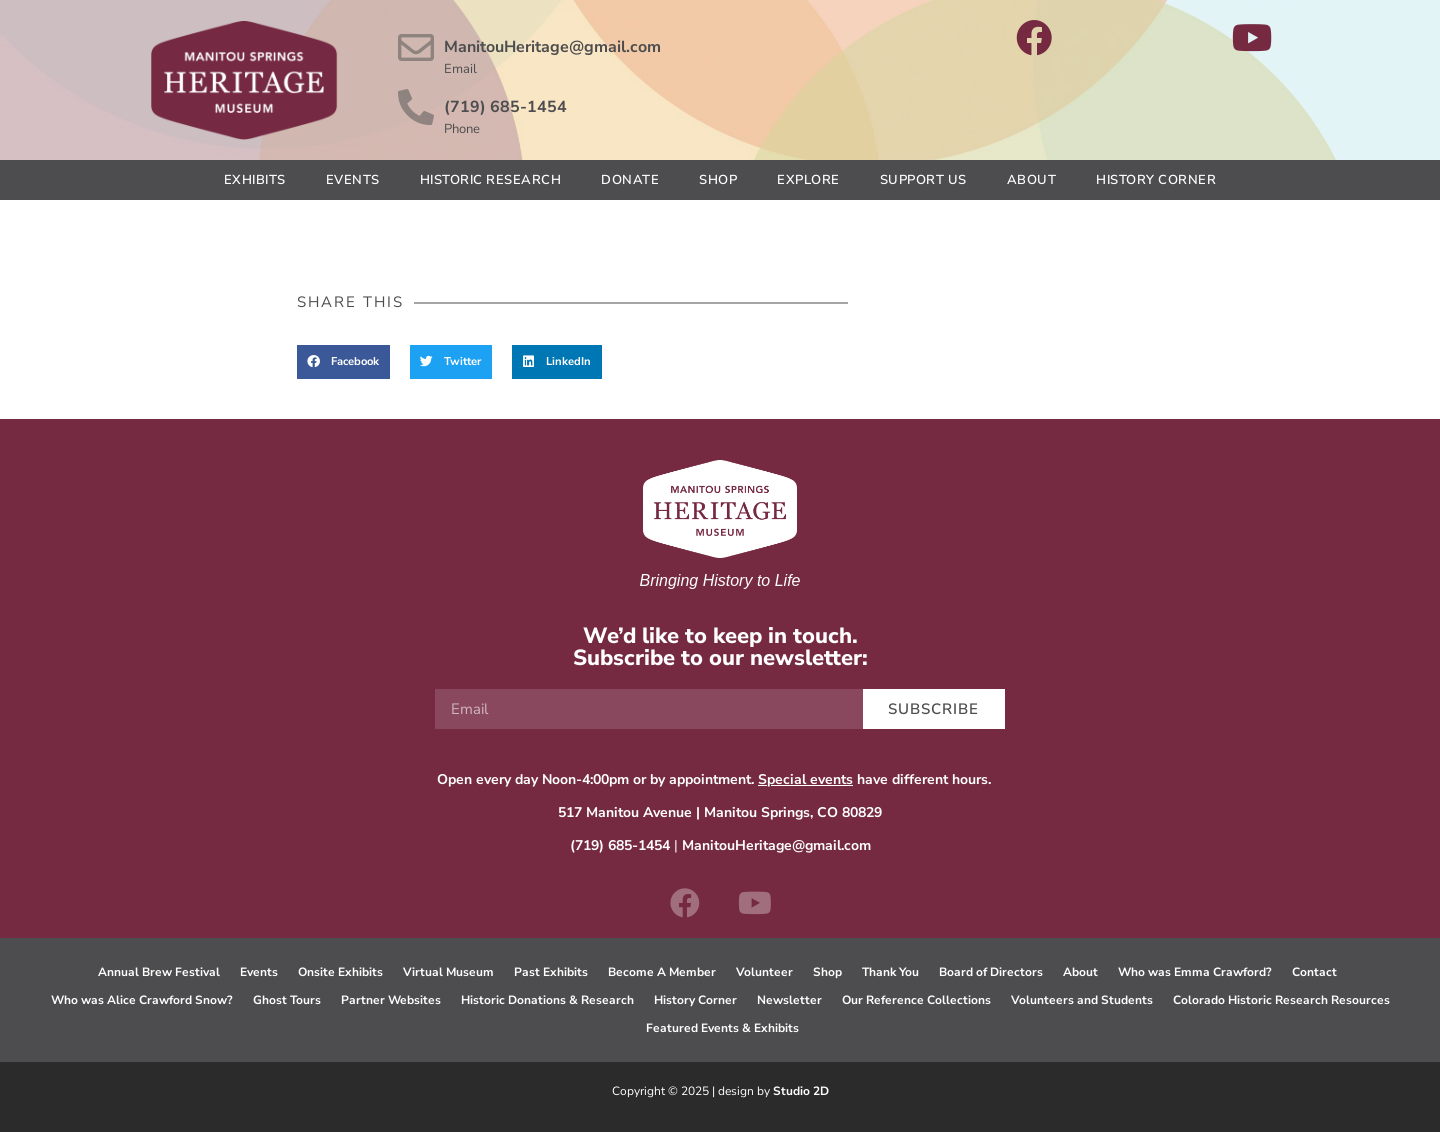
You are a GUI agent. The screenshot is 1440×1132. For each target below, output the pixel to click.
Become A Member (662, 972)
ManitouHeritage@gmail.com (552, 47)
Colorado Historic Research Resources (1281, 1000)
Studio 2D (801, 1091)
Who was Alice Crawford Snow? (142, 1000)
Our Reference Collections (916, 1000)
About (1032, 180)
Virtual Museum (448, 972)
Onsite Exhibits (340, 972)
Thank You (890, 972)
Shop (718, 180)
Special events (805, 779)
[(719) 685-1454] (416, 108)
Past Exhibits (551, 972)
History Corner (1156, 180)
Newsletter (789, 1000)
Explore (808, 180)
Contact (1314, 972)
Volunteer (764, 972)
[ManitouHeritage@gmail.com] (416, 48)
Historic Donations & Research (547, 1000)
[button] (343, 362)
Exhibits (255, 180)
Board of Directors (991, 972)
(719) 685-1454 (505, 107)
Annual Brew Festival (159, 972)
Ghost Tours (287, 1000)
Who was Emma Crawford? (1195, 972)
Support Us (923, 180)
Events (353, 180)
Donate (630, 180)
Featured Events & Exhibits (722, 1028)
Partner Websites (391, 1000)
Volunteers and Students (1082, 1000)
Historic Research (491, 180)
